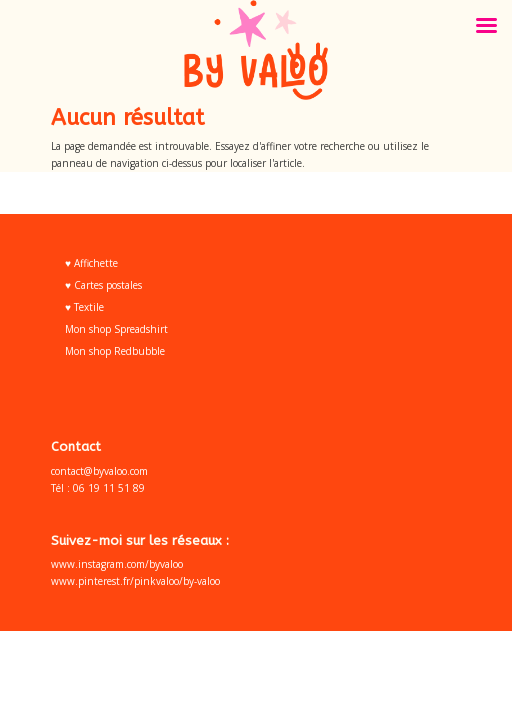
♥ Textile (84, 307)
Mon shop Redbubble (115, 351)
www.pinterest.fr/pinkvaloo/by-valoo (135, 581)
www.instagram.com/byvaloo (117, 564)
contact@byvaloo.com (99, 471)
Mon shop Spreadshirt (116, 329)
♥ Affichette (91, 263)
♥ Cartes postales (103, 285)
